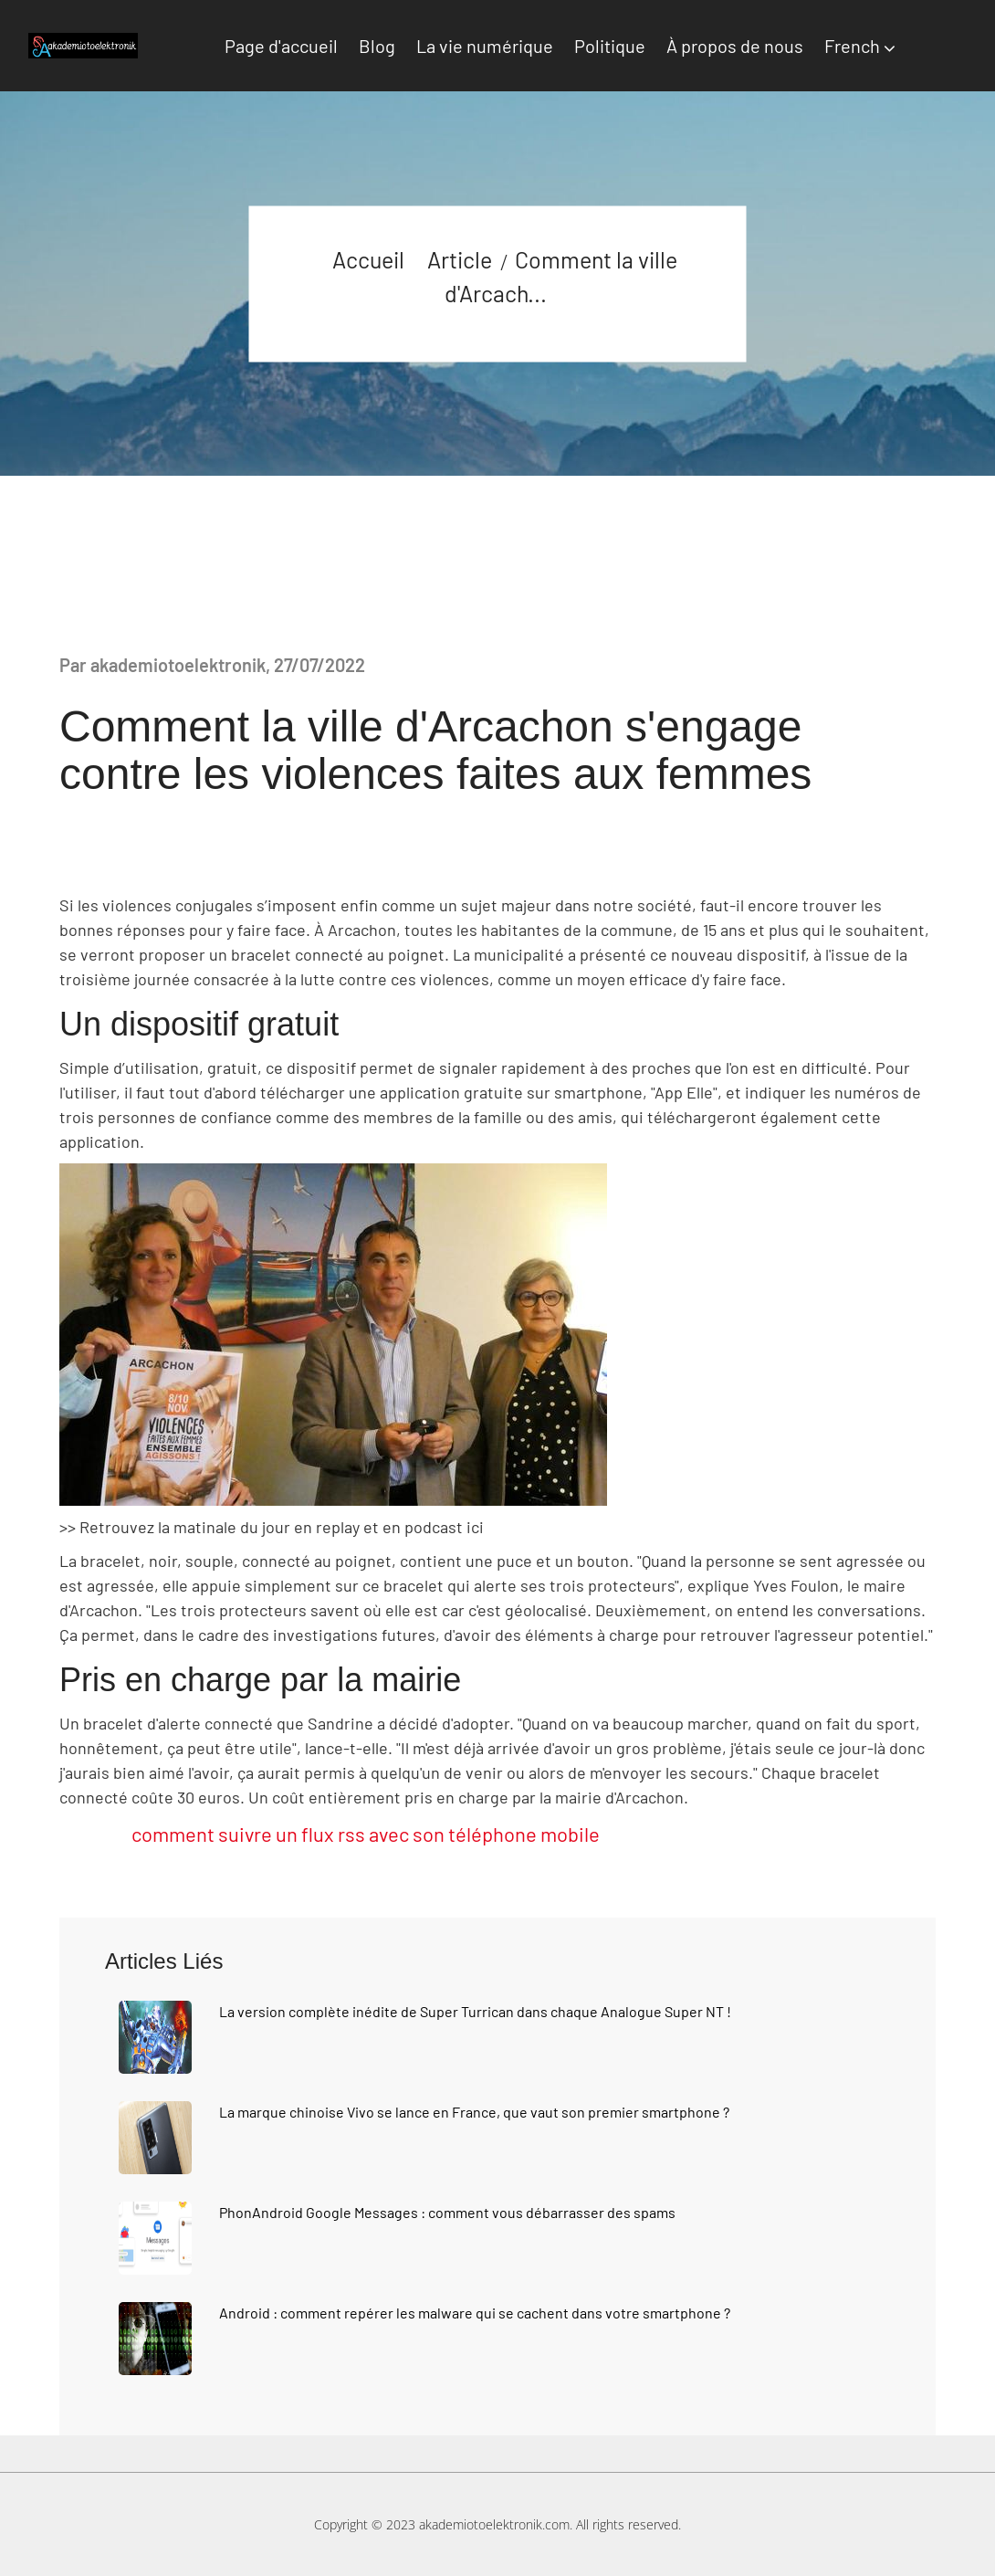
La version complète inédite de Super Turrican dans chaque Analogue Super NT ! (475, 2011)
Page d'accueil (281, 46)
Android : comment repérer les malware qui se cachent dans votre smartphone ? (474, 2312)
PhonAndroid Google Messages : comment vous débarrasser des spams (447, 2212)
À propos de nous (734, 46)
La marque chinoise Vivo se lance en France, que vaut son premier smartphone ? (474, 2111)
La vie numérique (484, 46)
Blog (377, 46)
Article (459, 258)
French (852, 46)
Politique (609, 46)
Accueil (368, 258)
